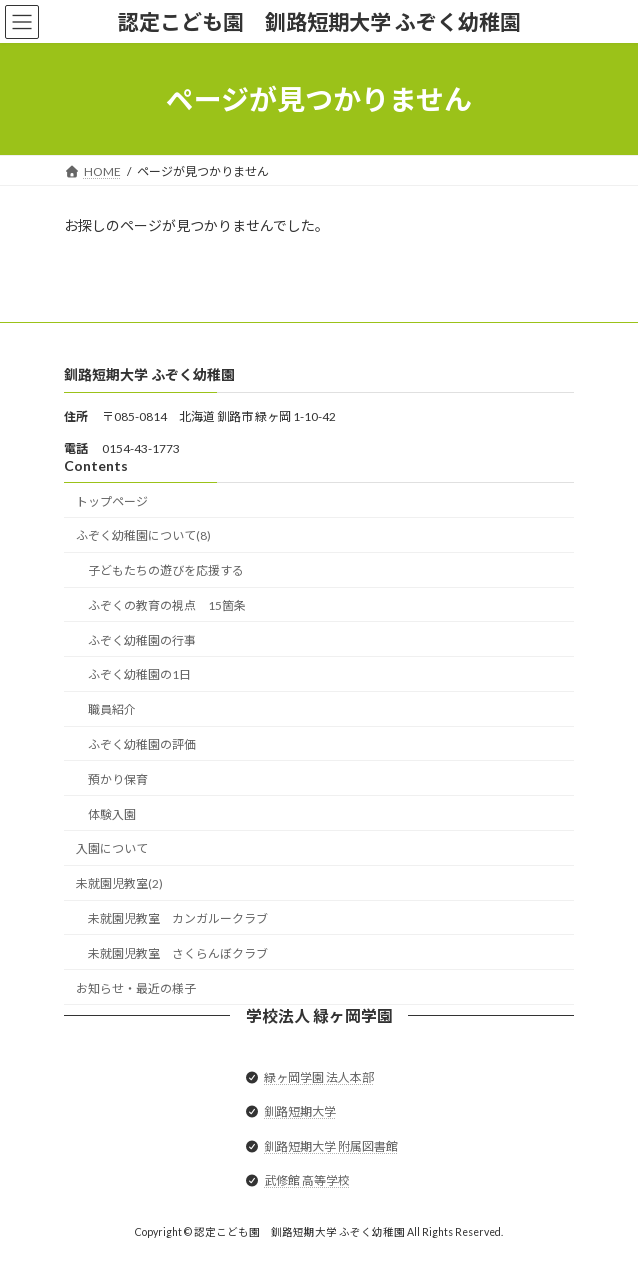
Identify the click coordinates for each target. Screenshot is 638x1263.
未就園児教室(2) (119, 883)
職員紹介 (112, 709)
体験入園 (112, 814)
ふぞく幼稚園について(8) (143, 536)
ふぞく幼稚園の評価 (142, 744)
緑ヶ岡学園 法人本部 (319, 1077)
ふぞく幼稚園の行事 (142, 640)
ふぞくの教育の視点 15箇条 (167, 605)
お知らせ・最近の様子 (136, 988)
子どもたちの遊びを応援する (166, 570)
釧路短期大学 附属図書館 (331, 1146)
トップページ (112, 501)
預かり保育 (118, 779)
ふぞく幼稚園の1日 (139, 675)
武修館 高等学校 (307, 1180)
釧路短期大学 (300, 1112)
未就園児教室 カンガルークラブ (178, 918)
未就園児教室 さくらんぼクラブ (178, 953)
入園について (112, 849)
